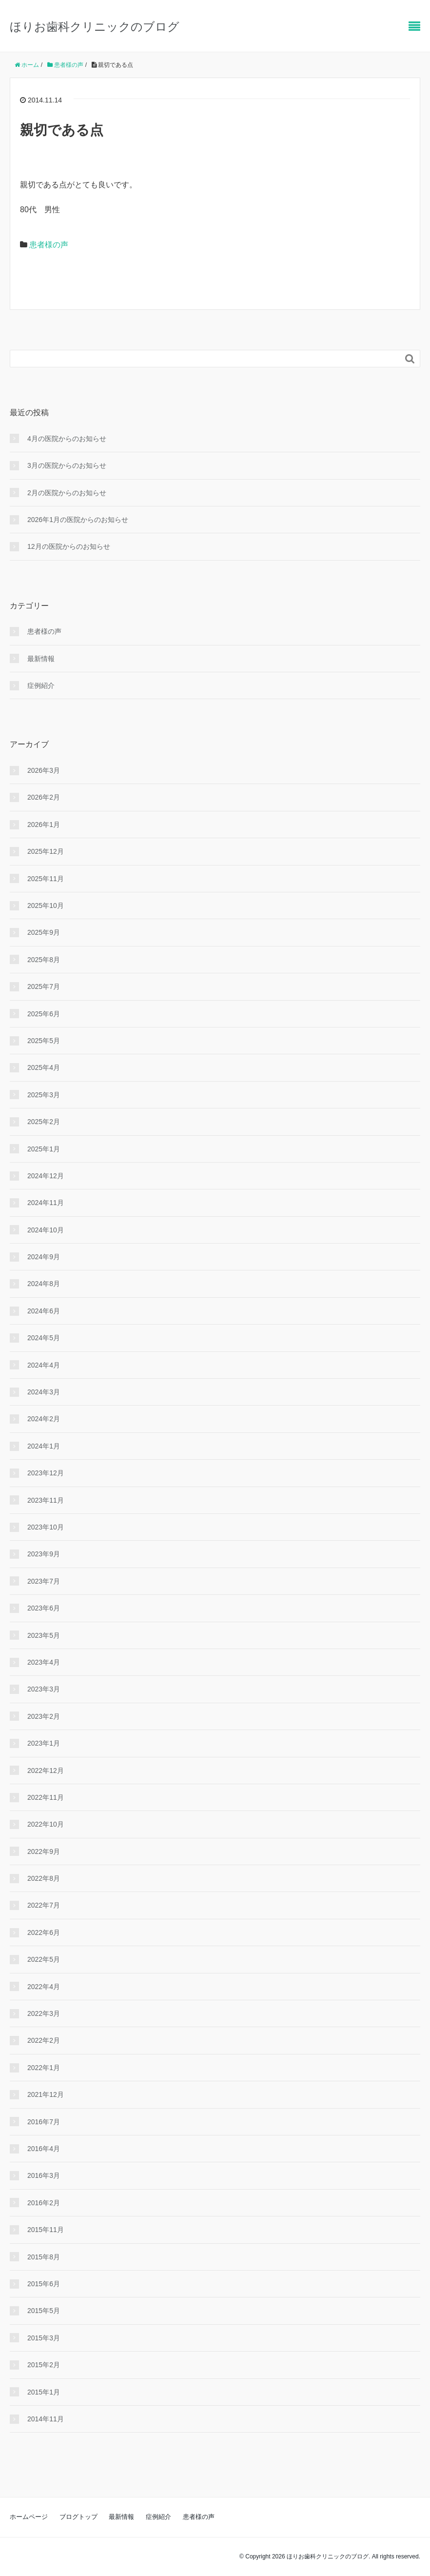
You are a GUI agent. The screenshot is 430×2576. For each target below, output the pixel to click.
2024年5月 (43, 1338)
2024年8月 (43, 1284)
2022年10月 (45, 1824)
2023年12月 (45, 1473)
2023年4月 (43, 1662)
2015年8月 (43, 2257)
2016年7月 (43, 2122)
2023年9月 (43, 1554)
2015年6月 (43, 2284)
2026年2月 (43, 797)
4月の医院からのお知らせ (66, 439)
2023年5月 (43, 1635)
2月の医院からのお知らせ (66, 493)
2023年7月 (43, 1581)
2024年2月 (43, 1419)
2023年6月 (43, 1608)
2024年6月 (43, 1311)
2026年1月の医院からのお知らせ (77, 519)
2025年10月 (45, 905)
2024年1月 (43, 1446)
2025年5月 (43, 1041)
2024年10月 (45, 1230)
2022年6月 (43, 1932)
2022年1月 (43, 2068)
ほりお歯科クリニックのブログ (94, 26)
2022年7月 (43, 1905)
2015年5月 (43, 2310)
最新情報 (41, 659)
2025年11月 (45, 879)
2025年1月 (43, 1149)
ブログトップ (78, 2516)
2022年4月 (43, 1987)
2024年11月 (45, 1203)
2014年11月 (45, 2419)
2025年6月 (43, 1014)
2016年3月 (43, 2175)
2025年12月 (45, 851)
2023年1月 (43, 1743)
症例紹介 (41, 685)
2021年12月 (45, 2094)
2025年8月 (43, 960)
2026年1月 (43, 824)
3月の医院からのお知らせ (66, 465)
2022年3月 (43, 2013)
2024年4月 (43, 1365)
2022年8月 (43, 1878)
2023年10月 (45, 1527)
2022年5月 (43, 1959)
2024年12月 (45, 1176)
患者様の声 (48, 245)
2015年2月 (43, 2365)
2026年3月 (43, 770)
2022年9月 (43, 1851)
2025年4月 (43, 1067)
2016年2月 (43, 2203)
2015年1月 (43, 2392)
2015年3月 (43, 2338)
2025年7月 (43, 986)
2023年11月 (45, 1500)
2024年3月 (43, 1392)
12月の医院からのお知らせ (68, 546)
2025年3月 (43, 1095)
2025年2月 (43, 1122)
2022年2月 (43, 2040)
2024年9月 (43, 1257)
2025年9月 (43, 932)
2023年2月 (43, 1716)
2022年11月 (45, 1797)
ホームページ (29, 2516)
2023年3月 (43, 1689)
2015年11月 (45, 2230)
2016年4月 (43, 2149)
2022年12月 (45, 1770)
